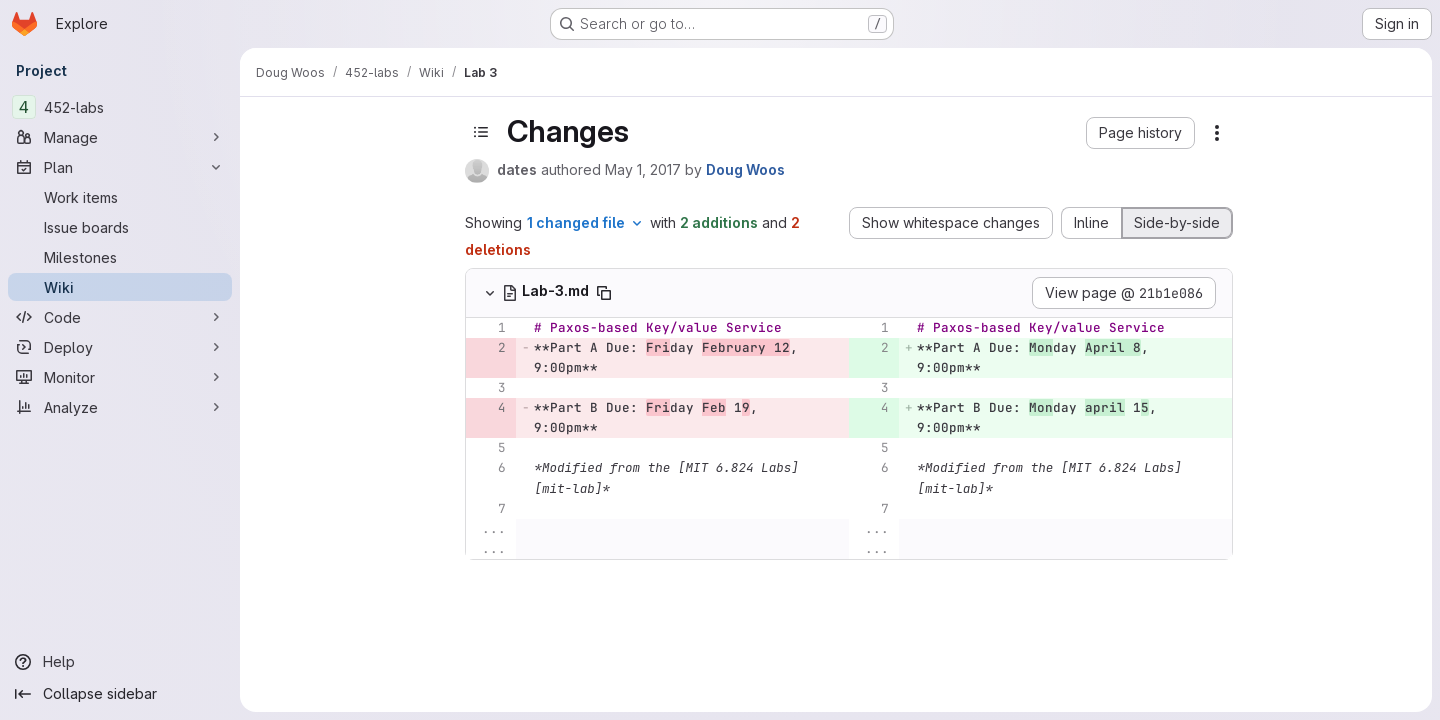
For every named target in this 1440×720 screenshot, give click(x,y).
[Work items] (120, 197)
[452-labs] (120, 107)
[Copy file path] (604, 293)
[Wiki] (120, 287)
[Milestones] (120, 257)
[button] (1140, 133)
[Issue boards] (120, 227)
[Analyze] (120, 407)
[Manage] (120, 137)
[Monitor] (120, 377)
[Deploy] (120, 347)
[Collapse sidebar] (120, 694)
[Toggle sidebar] (481, 132)
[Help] (120, 662)
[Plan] (120, 167)
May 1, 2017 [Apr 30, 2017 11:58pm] (643, 169)
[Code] (120, 317)
